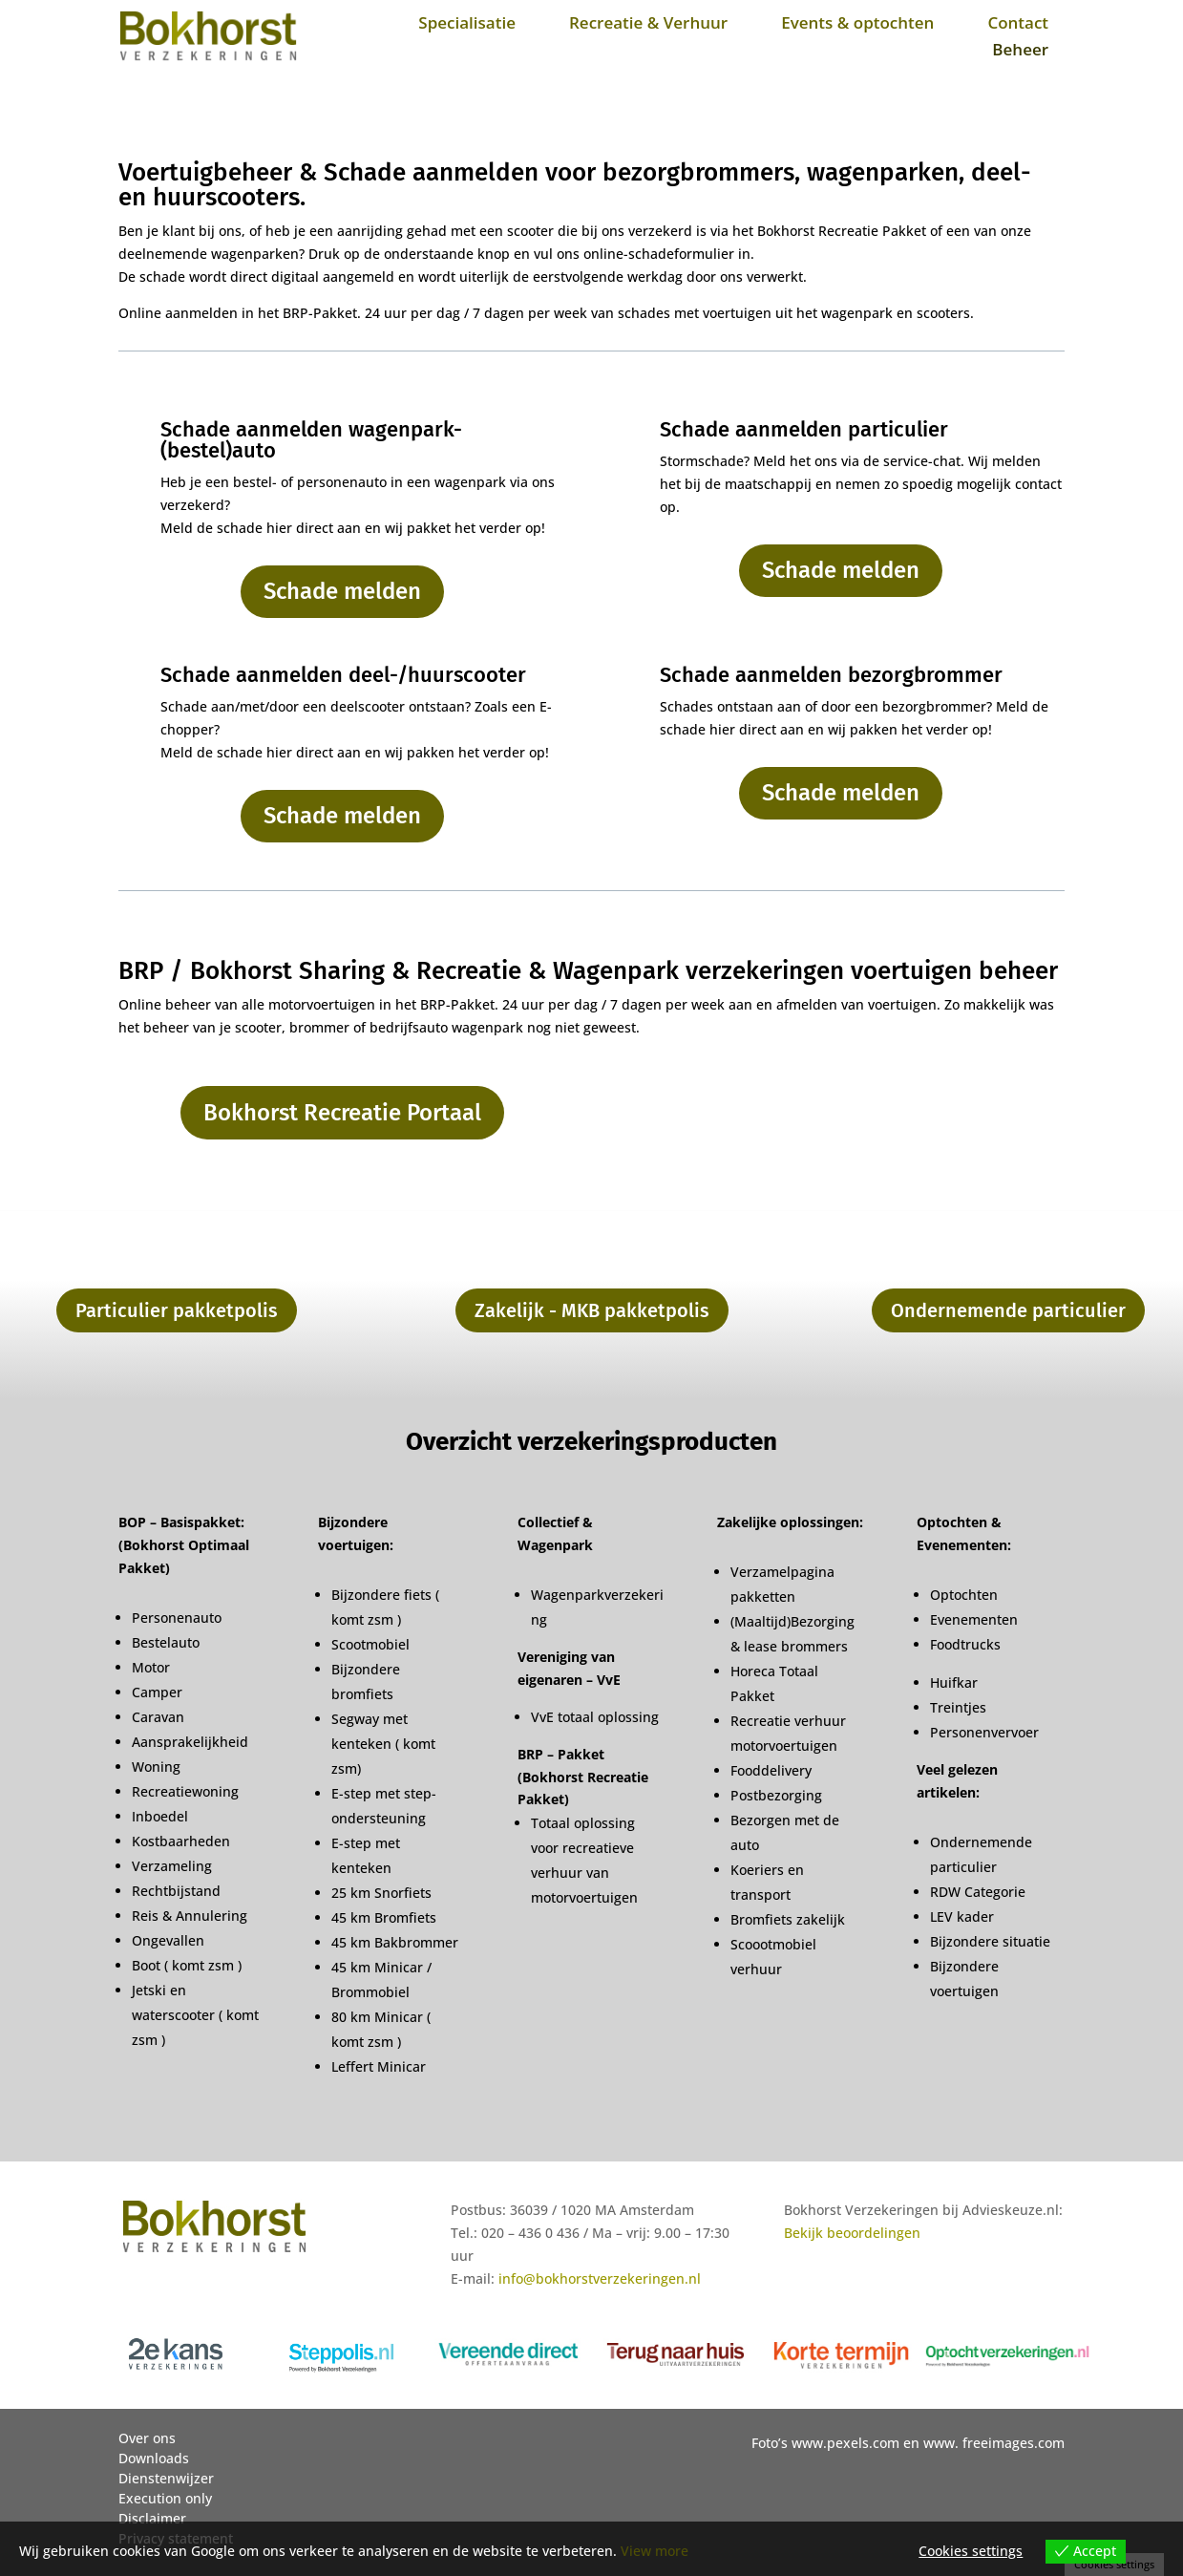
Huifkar (954, 1682)
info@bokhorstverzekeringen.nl (599, 2278)
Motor (151, 1667)
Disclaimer (152, 2518)
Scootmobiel (370, 1644)
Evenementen (974, 1619)
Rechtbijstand (176, 1891)
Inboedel (160, 1816)
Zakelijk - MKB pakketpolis (592, 1310)
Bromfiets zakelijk (787, 1919)
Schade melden (342, 591)
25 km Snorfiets (381, 1893)
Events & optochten (857, 22)
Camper (157, 1692)
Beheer (1020, 49)
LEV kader (962, 1916)
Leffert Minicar (378, 2066)
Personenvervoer (984, 1732)
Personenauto (177, 1617)
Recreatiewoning (185, 1791)
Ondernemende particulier (1008, 1310)
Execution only (165, 2498)
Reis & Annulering (189, 1915)
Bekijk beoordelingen (852, 2233)
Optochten (964, 1595)
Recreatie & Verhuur (648, 22)
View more (654, 2551)
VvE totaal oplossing (595, 1717)
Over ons (147, 2438)
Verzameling (172, 1866)
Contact (1017, 22)
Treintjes (958, 1707)
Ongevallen (168, 1940)
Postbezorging (776, 1795)
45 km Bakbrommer (394, 1942)
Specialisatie (467, 22)
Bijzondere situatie (990, 1941)
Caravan (158, 1717)
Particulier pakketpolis (176, 1310)
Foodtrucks (965, 1644)
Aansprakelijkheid (190, 1742)
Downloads (153, 2458)
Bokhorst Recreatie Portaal (342, 1112)
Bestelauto (166, 1642)
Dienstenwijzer (166, 2478)
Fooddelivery (771, 1770)
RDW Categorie (977, 1892)
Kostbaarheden (181, 1841)
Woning (156, 1766)
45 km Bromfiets (383, 1917)
